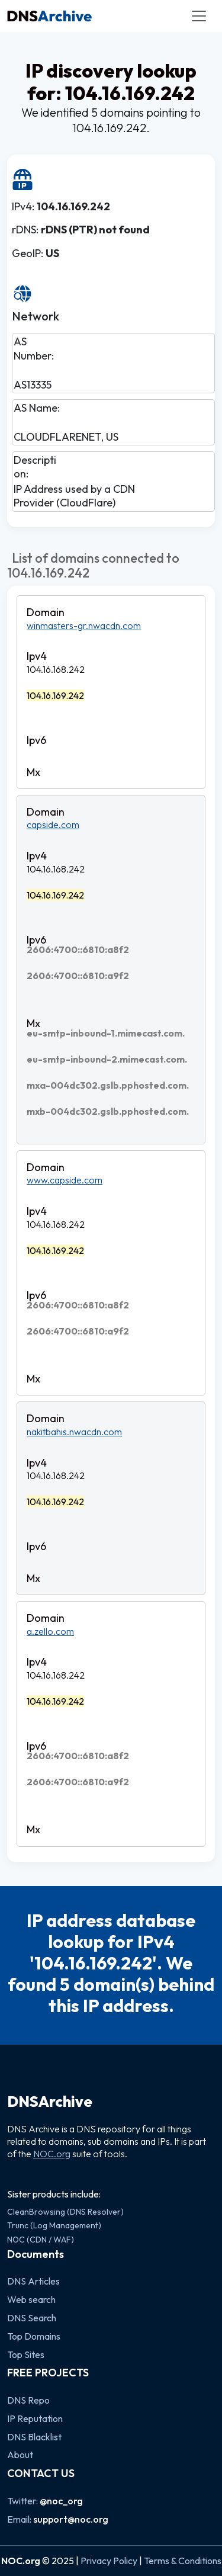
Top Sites (25, 2354)
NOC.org (51, 2154)
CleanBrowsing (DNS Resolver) (65, 2211)
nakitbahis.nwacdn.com (74, 1432)
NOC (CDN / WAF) (40, 2239)
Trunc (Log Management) (54, 2225)
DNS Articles (33, 2281)
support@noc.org (70, 2519)
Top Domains (33, 2336)
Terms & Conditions (182, 2561)
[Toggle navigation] (199, 16)
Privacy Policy (109, 2561)
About (20, 2454)
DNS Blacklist (34, 2437)
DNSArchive (49, 2101)
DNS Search (31, 2318)
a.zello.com (50, 1631)
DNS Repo (28, 2400)
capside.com (53, 824)
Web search (31, 2299)
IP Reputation (35, 2418)
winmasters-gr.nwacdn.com (84, 625)
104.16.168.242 (56, 669)
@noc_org (61, 2501)
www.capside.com (64, 1180)
